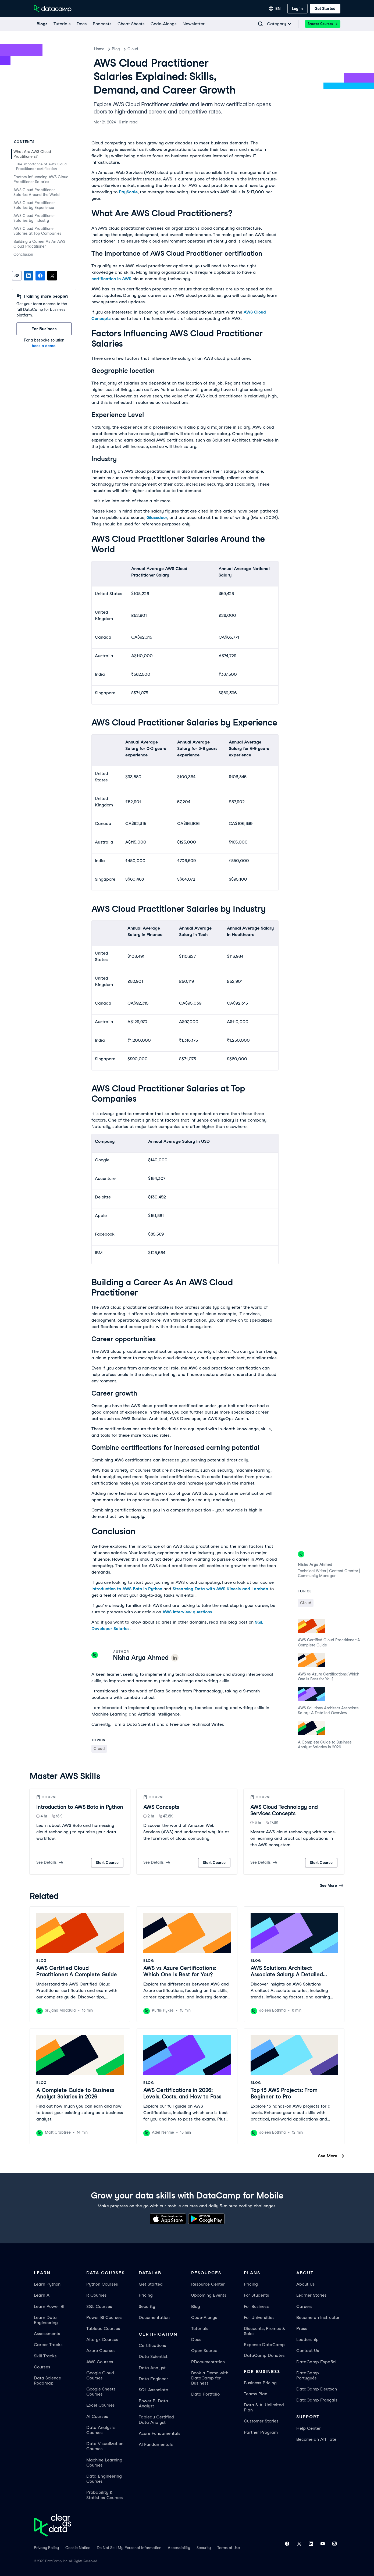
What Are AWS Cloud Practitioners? (32, 154)
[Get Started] (325, 8)
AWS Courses (99, 2361)
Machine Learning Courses (104, 2462)
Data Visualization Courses (104, 2446)
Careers (304, 2306)
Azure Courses (101, 2350)
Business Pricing (260, 2382)
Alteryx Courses (102, 2339)
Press (301, 2328)
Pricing (146, 2295)
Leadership (307, 2339)
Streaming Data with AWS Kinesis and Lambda (220, 1588)
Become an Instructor (318, 2317)
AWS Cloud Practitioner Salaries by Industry (34, 218)
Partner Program (261, 2432)
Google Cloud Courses (100, 2375)
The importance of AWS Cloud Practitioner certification (41, 166)
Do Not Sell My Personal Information (129, 2548)
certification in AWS (111, 278)
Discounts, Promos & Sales (264, 2331)
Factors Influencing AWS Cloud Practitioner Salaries (41, 179)
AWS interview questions (187, 1611)
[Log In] (297, 8)
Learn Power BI (49, 2306)
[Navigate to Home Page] (53, 9)
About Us (305, 2284)
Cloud (132, 49)
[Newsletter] (193, 24)
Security (147, 2306)
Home (99, 49)
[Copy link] (17, 275)
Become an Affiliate (316, 2439)
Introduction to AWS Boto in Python (126, 1588)
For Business (256, 2306)
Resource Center (208, 2284)
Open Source (204, 2350)
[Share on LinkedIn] (28, 275)
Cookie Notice (77, 2548)
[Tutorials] (62, 24)
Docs (196, 2339)
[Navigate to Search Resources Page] (260, 24)
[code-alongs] (163, 24)
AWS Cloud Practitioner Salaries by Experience (34, 205)
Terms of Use (228, 2548)
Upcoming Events (208, 2295)
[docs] (81, 24)
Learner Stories (311, 2295)
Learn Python (47, 2284)
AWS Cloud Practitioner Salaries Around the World (36, 192)
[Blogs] (42, 24)
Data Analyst (152, 2367)
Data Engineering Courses (104, 2479)
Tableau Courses (103, 2328)
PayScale (128, 191)
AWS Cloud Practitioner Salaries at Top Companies (37, 231)
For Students (256, 2295)
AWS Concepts (161, 1807)
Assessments (47, 2333)
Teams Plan (255, 2393)
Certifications (152, 2345)
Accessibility (179, 2548)
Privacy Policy (46, 2548)
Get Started (151, 2284)
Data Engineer (153, 2378)
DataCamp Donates (264, 2355)
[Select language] (275, 8)
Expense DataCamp (264, 2344)
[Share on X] (52, 275)
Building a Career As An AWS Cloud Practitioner (39, 243)
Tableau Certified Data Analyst (156, 2419)
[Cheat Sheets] (131, 24)
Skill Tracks (45, 2355)
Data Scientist (153, 2356)
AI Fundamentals (156, 2444)
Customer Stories (261, 2421)
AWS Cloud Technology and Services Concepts (284, 1810)
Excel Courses (100, 2405)
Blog (116, 49)
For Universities (259, 2317)
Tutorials (199, 2328)
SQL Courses (99, 2306)
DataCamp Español (316, 2361)
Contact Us (307, 2350)
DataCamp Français (316, 2400)
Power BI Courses (104, 2317)
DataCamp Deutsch (316, 2389)
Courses (42, 2366)
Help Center (308, 2428)
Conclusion (23, 254)
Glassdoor (157, 517)
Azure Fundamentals (159, 2433)
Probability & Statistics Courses (104, 2495)
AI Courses (97, 2416)
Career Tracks (48, 2344)
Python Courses (102, 2284)
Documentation (154, 2317)
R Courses (96, 2295)
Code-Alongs (204, 2317)
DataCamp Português (307, 2375)
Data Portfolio (205, 2394)
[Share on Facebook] (40, 275)
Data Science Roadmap (47, 2380)
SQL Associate (153, 2389)
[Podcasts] (102, 24)
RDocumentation (208, 2361)
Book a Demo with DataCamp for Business (209, 2378)
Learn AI (42, 2295)
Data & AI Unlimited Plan (264, 2407)
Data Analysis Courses (100, 2430)
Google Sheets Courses (101, 2391)
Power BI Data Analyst (153, 2403)
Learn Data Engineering (46, 2320)
